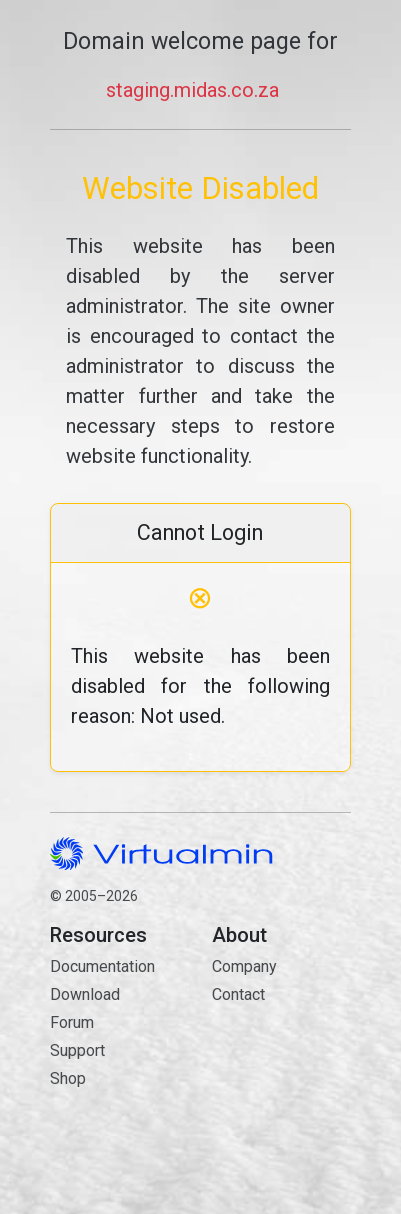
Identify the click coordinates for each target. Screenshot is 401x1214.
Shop (68, 1078)
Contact (281, 1065)
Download (85, 994)
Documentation (102, 966)
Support (77, 1050)
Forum (72, 1022)
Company (244, 966)
